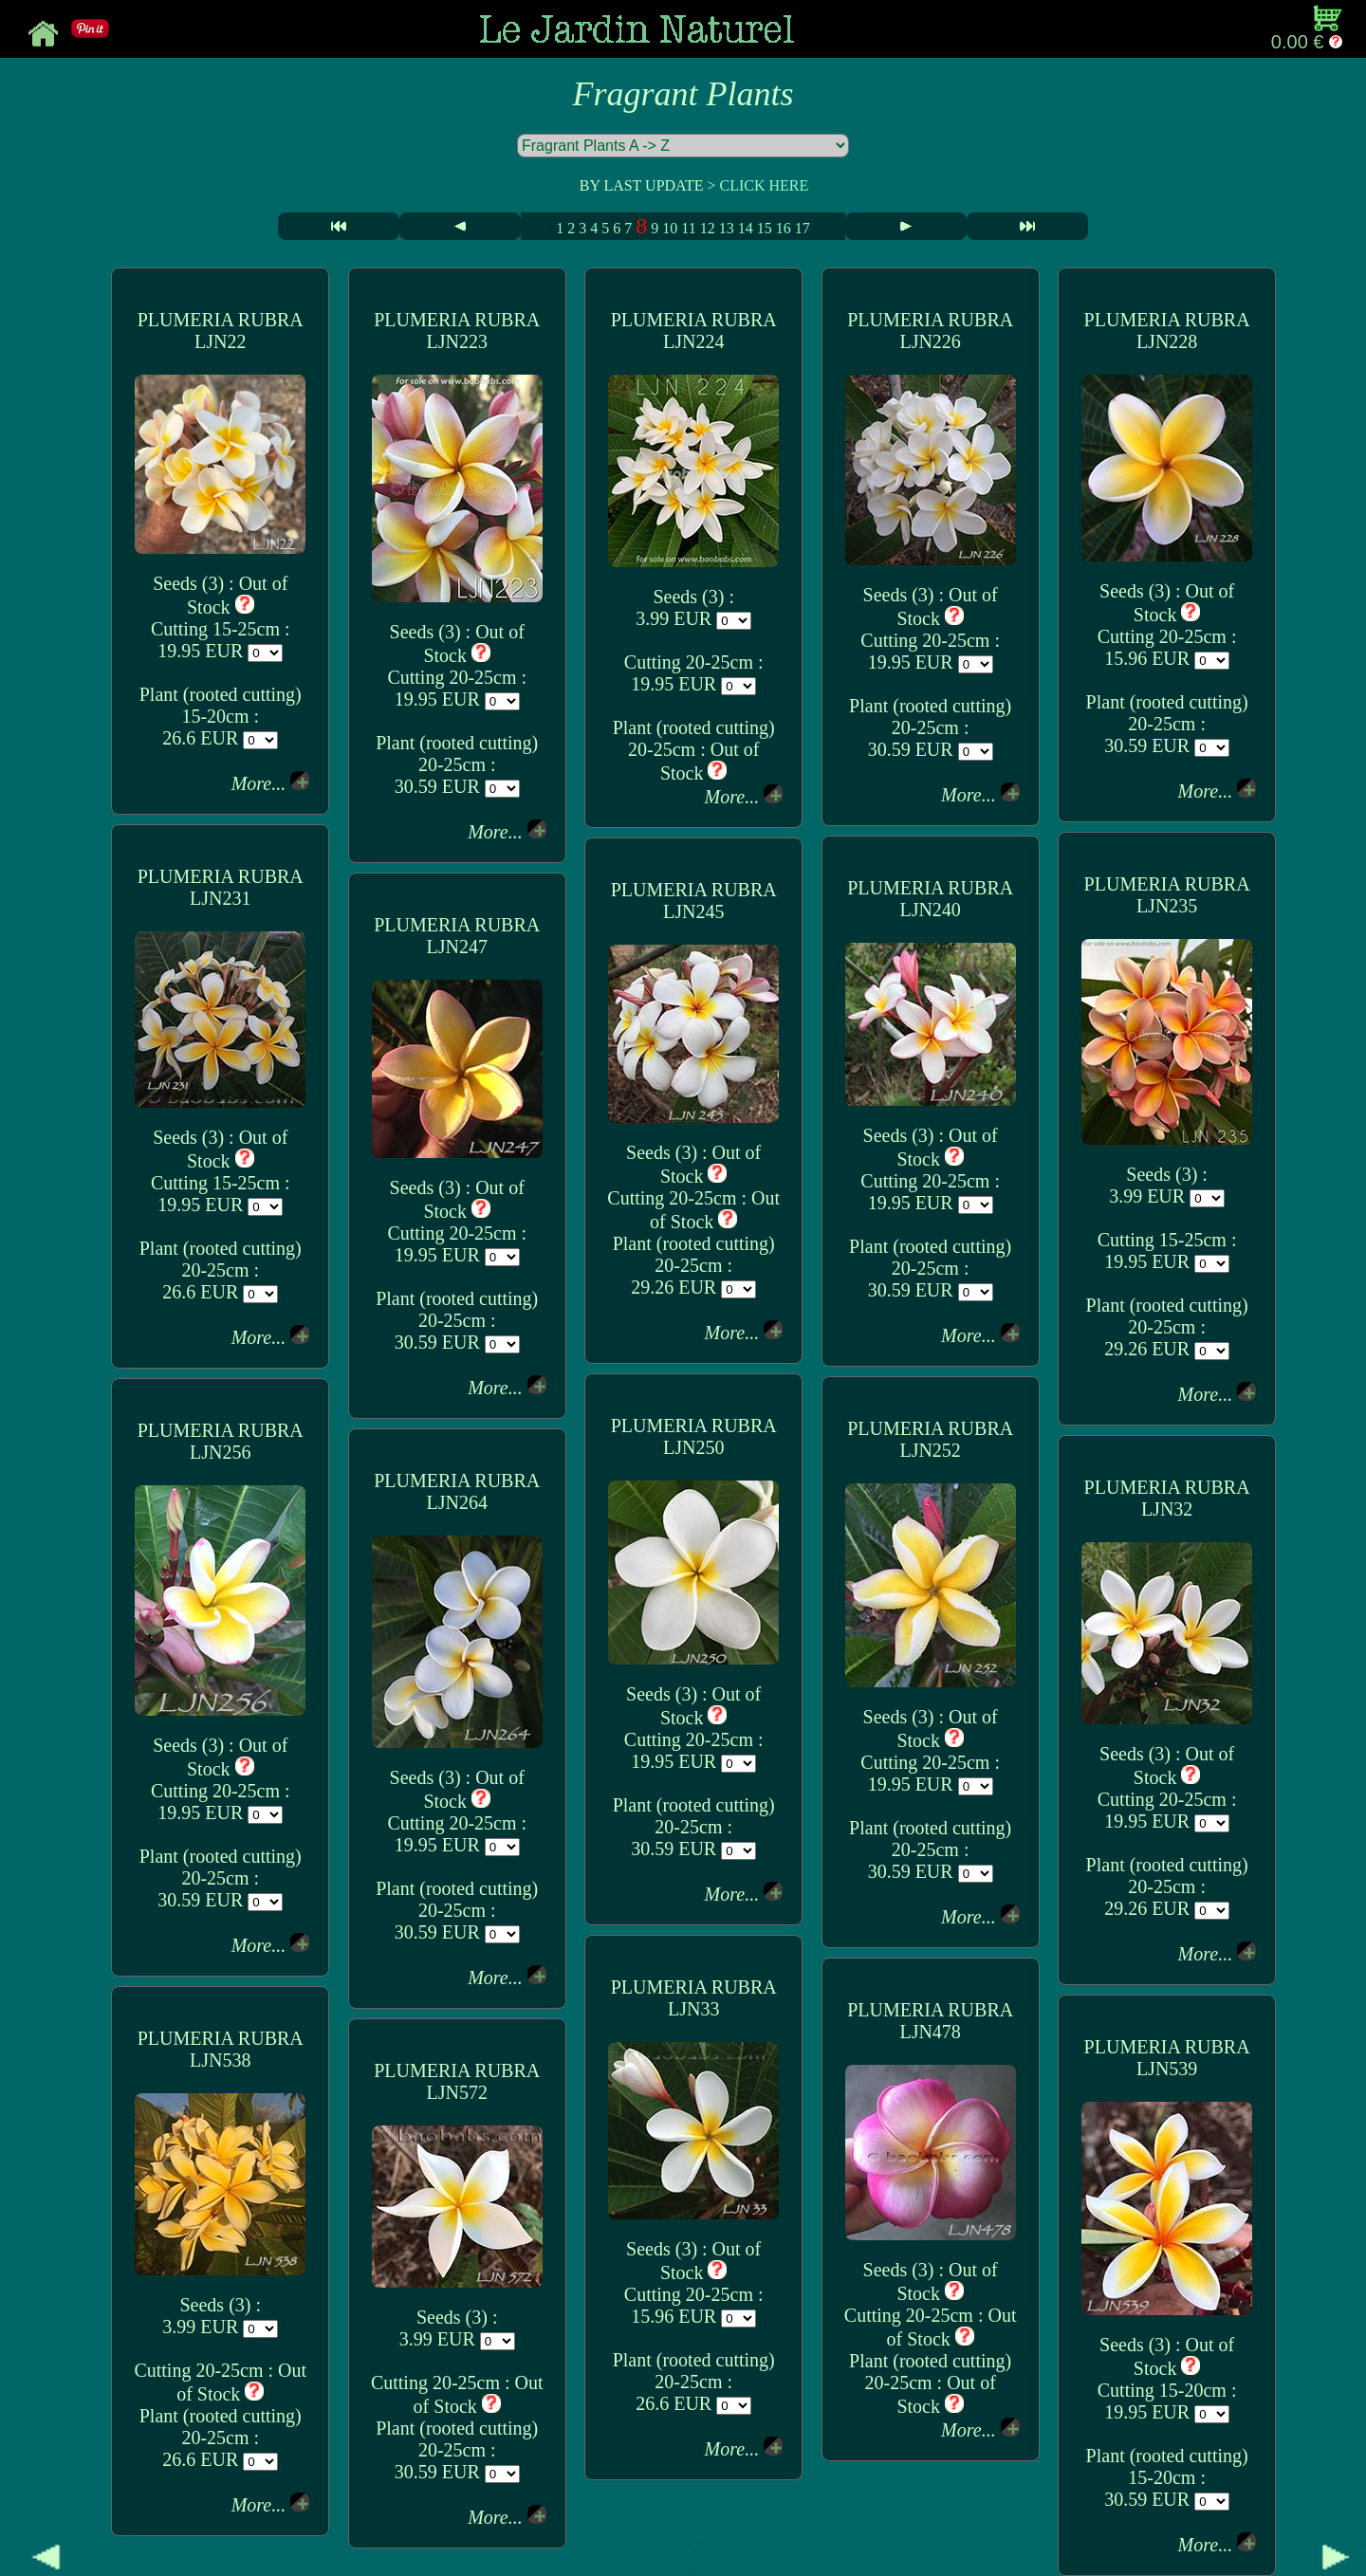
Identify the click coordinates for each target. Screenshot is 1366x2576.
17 (802, 228)
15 (764, 228)
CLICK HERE (763, 185)
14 (745, 228)
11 (688, 228)
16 (783, 228)
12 (707, 228)
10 (669, 228)
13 (726, 228)
